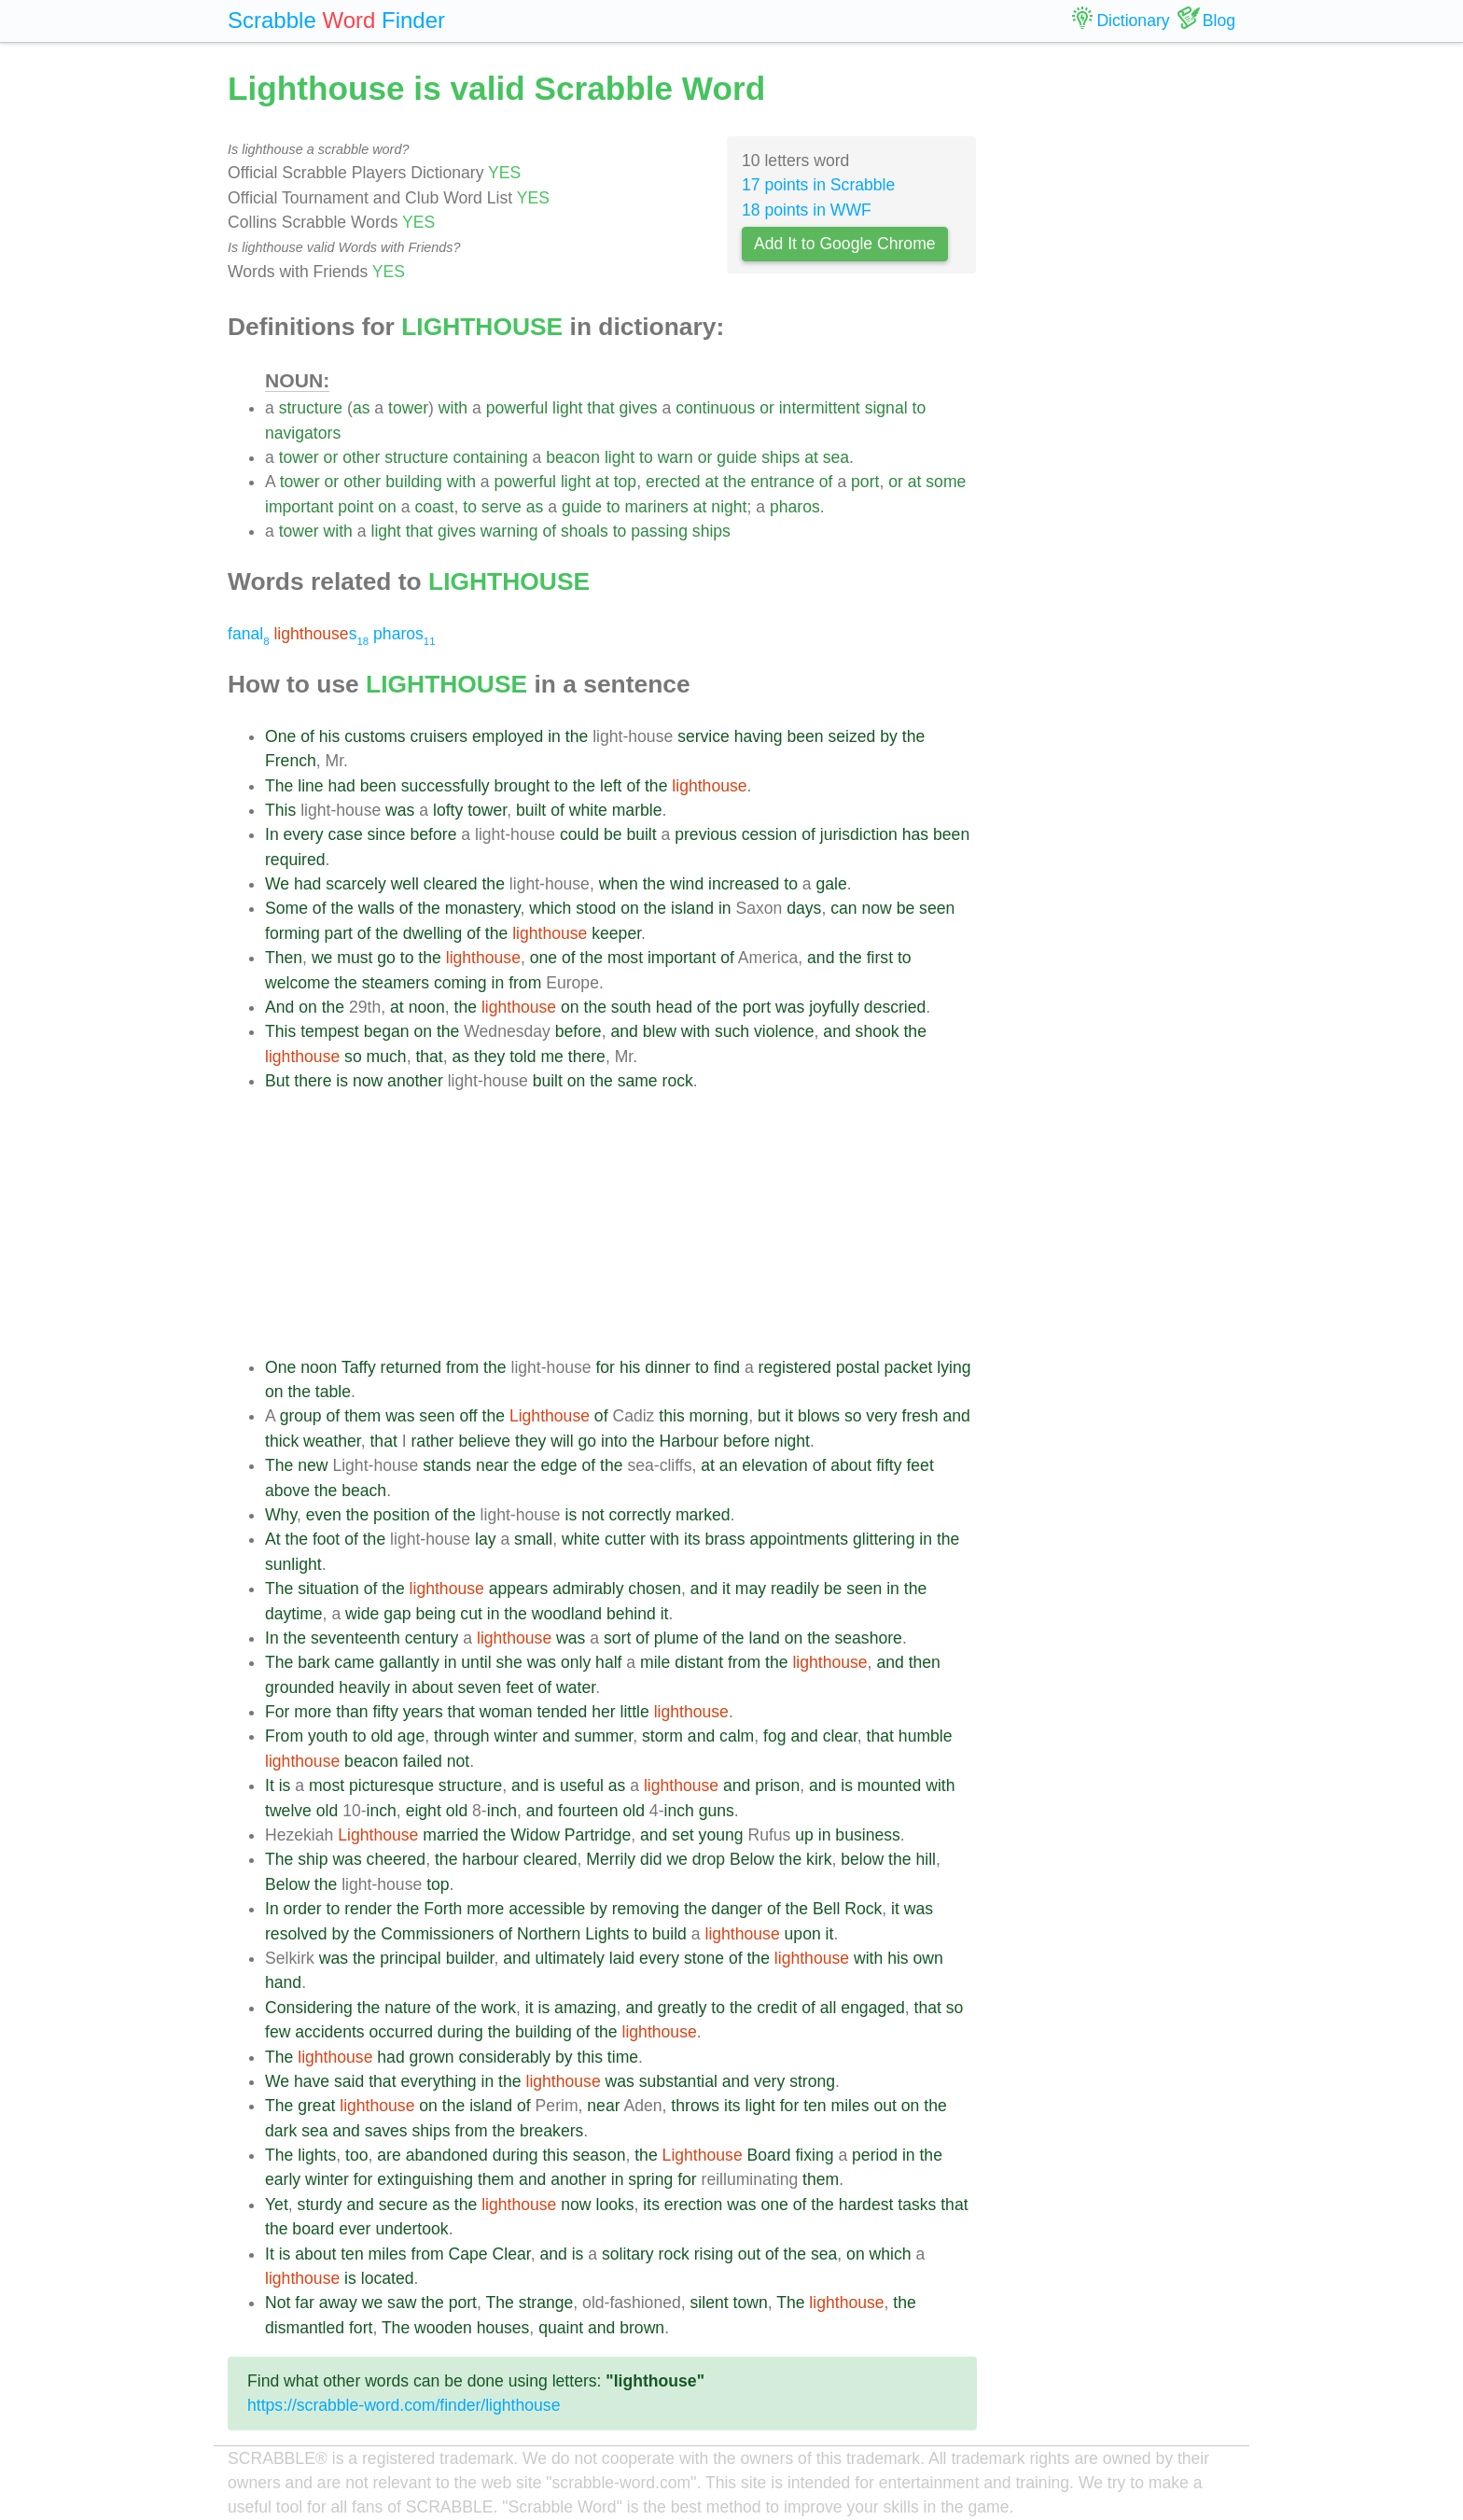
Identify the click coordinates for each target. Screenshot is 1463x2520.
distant (699, 1662)
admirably (587, 1588)
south (631, 1007)
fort (360, 2327)
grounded (299, 1687)
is (342, 1080)
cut (470, 1613)
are (388, 2155)
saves (386, 2130)
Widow (535, 1835)
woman (506, 1711)
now (876, 908)
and (820, 957)
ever (354, 2228)
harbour (490, 1859)
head (674, 1007)
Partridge (597, 1835)
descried (895, 1007)
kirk (818, 1859)
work (498, 2007)
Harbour (689, 1441)
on (387, 506)
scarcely (356, 884)
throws (695, 2105)
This (280, 810)
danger (736, 1908)
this (671, 1416)
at (811, 457)
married (451, 1835)
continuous (715, 408)
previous (706, 834)
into (614, 1441)
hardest (866, 2204)
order (303, 1908)
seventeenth (355, 1638)
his (330, 736)
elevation (774, 1465)
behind (631, 1613)
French (290, 760)
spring (650, 2179)
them (362, 1416)
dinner (667, 1367)
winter (516, 1736)
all (828, 2007)
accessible (547, 1908)
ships (780, 457)
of (826, 481)
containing (490, 457)
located (387, 2278)
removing (645, 1908)
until (476, 1662)
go (386, 957)
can (843, 908)
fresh (920, 1416)
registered (795, 1367)
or (766, 408)
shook (877, 1031)
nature (407, 2007)
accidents (329, 2032)
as (361, 408)
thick (282, 1441)
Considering (309, 2007)
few (277, 2032)
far (304, 2302)
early (282, 2179)
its (692, 1539)
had (341, 786)
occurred (401, 2032)
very (881, 1416)
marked (703, 1514)
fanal (249, 633)
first (880, 957)
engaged (873, 2007)
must (354, 957)
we (322, 957)
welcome (297, 982)
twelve (288, 1810)
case (345, 834)
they (489, 1056)
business (867, 1835)
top (625, 481)
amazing (585, 2007)
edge (558, 1465)
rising (713, 2254)
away (338, 2302)
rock (677, 1080)
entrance (782, 481)
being (435, 1613)
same (638, 1080)
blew (659, 1031)
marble (637, 810)
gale (831, 884)
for (605, 1367)
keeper (616, 933)
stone (704, 1958)
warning (509, 531)
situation (328, 1588)
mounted (889, 1785)
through (462, 1736)
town (750, 2302)
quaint (560, 2327)
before (434, 834)
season (599, 2155)
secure (403, 2204)
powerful (517, 408)
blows (819, 1416)
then (924, 1662)
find (727, 1367)
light (567, 408)
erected (673, 481)
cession (770, 834)
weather (332, 1441)
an (728, 1465)
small (533, 1539)
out (884, 2105)
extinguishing (425, 2179)
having (758, 736)
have (311, 2081)
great (316, 2105)
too (356, 2155)
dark (281, 2130)
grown (432, 2057)
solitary (628, 2254)
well (405, 884)
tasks (917, 2204)
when (618, 884)
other (361, 457)
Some (286, 908)
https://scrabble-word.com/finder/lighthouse (403, 2405)
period (875, 2155)
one (543, 957)
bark (313, 1662)
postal (858, 1367)
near (492, 1465)
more (312, 1711)
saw (401, 2302)
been (805, 736)
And (279, 1007)
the (734, 481)
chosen (654, 1588)
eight (423, 1810)
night (728, 506)
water (575, 1687)
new (312, 1465)
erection (693, 2204)
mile (655, 1662)
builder (470, 1958)
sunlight (293, 1564)
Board (769, 2155)
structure (310, 408)
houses (503, 2327)
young (721, 1835)
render (368, 1908)
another (415, 1080)
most (625, 957)
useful (582, 1785)
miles (850, 2105)
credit (777, 2007)
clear (840, 1736)
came (354, 1662)
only (576, 1662)
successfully (445, 786)
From (284, 1736)
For (277, 1711)
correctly (640, 1514)
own (928, 1958)
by (889, 736)
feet (919, 1465)
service (703, 736)
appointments (798, 1539)
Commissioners (437, 1934)
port (865, 481)
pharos (795, 506)
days (804, 908)
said (349, 2081)
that (600, 408)
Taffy (358, 1367)
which (550, 908)
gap (397, 1613)
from (525, 982)
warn (675, 457)
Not (277, 2302)
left (610, 786)
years (423, 1711)
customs (375, 736)
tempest (329, 1031)
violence (784, 1031)
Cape (468, 2254)
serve (501, 506)
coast (433, 506)
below (862, 1859)
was (399, 810)
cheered (396, 1859)
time (622, 2057)
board (313, 2228)
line (310, 786)
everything (438, 2081)
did (651, 1859)
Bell (826, 1908)
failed (422, 1761)
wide (362, 1613)
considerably (504, 2057)
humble (926, 1736)
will (561, 1441)
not (592, 1514)
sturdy (320, 2204)
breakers (551, 2130)
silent (709, 2302)
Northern (548, 1934)
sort (617, 1638)
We (277, 884)
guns (716, 1810)
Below (752, 1859)
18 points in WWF (806, 210)
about (850, 1465)
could (579, 834)
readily (795, 1588)
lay (485, 1539)
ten (814, 2105)
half (608, 1662)
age (411, 1736)
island (692, 908)
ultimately (570, 1958)
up (804, 1835)
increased (743, 884)
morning (719, 1416)
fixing (814, 2155)
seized (852, 736)
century (432, 1638)
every (304, 834)
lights (317, 2155)
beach (363, 1490)
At (273, 1539)
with (453, 408)
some (946, 481)
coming (460, 982)
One (280, 736)
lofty (448, 810)
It (269, 1785)
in (554, 736)
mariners (656, 506)
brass (724, 1539)
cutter (625, 1539)
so (353, 1056)
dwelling (433, 933)
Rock (863, 1908)
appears (519, 1588)
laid (621, 1958)
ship (312, 1859)
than (352, 1711)
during (460, 2032)
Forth (443, 1908)
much (387, 1056)
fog (774, 1736)
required (295, 859)
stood (596, 908)
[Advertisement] (621, 1224)
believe (484, 1441)
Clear (512, 2254)
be (613, 834)
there (587, 1056)
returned (411, 1367)
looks (614, 2204)
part (339, 933)
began (387, 1031)
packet (909, 1367)
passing (659, 531)
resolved (296, 1934)
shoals (584, 531)
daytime (294, 1613)
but (769, 1416)
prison (777, 1785)
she (508, 1662)
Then (283, 957)
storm (662, 1736)
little (634, 1711)
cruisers (439, 736)
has (915, 834)
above (287, 1490)
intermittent (819, 408)
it (789, 1416)
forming (292, 933)
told (522, 1056)
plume (676, 1638)
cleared (451, 884)
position (401, 1514)
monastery (483, 908)
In (272, 834)
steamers (395, 982)
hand (283, 1982)
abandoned (447, 2155)
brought (522, 786)
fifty (888, 1465)
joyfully (834, 1007)
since (387, 834)
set (682, 1835)
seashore (867, 1638)
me (551, 1056)
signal (886, 408)
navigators (303, 433)
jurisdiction (859, 834)
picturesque (391, 1785)
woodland (567, 1613)
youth (328, 1736)
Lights (607, 1934)
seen (936, 908)
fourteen (588, 1810)
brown (642, 2327)
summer (604, 1736)
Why (281, 1514)
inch (382, 1810)
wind (687, 884)
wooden (443, 2327)
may (750, 1588)
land (764, 1638)
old (381, 1736)
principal (410, 1958)
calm (736, 1736)
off (468, 1416)
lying (953, 1367)
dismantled (304, 2327)
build (669, 1934)
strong (812, 2081)
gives (639, 408)
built (531, 810)
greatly (682, 2007)
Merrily (610, 1859)
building (413, 481)
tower (408, 408)
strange (546, 2302)
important (299, 506)
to (920, 408)
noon (427, 1007)
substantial (678, 2081)
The (279, 786)
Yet (276, 2204)
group (301, 1416)
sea (836, 457)
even (323, 1514)
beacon (573, 457)
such (732, 1031)
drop (708, 1859)
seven (479, 1687)
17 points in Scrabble (818, 184)
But (277, 1080)
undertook (411, 2228)
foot (326, 1539)
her (603, 1711)
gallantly (409, 1662)
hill (925, 1859)
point (355, 506)
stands (447, 1465)
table (333, 1391)
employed (507, 736)
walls (376, 908)
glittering (884, 1539)
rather (432, 1441)
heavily (364, 1687)
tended (561, 1711)
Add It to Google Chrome (845, 243)
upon (803, 1934)
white (588, 810)
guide (737, 457)
